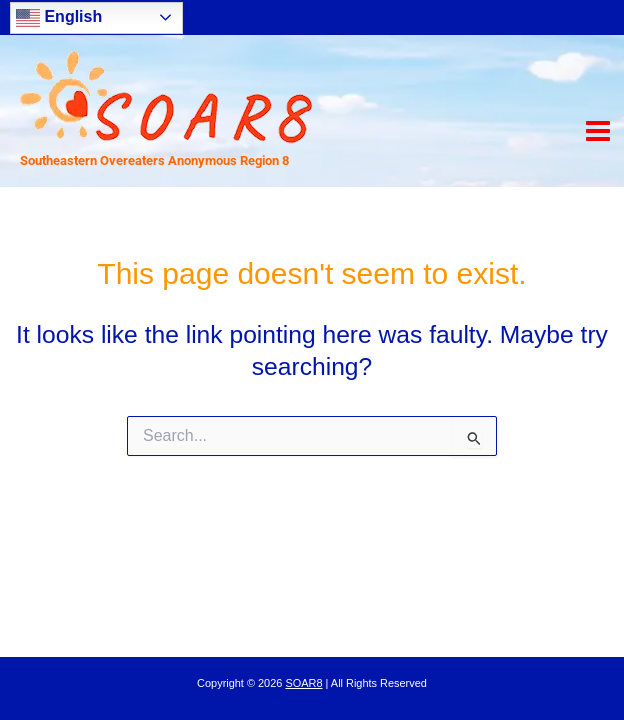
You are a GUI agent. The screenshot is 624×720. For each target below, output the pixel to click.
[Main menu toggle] (597, 131)
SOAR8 (303, 683)
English (59, 18)
